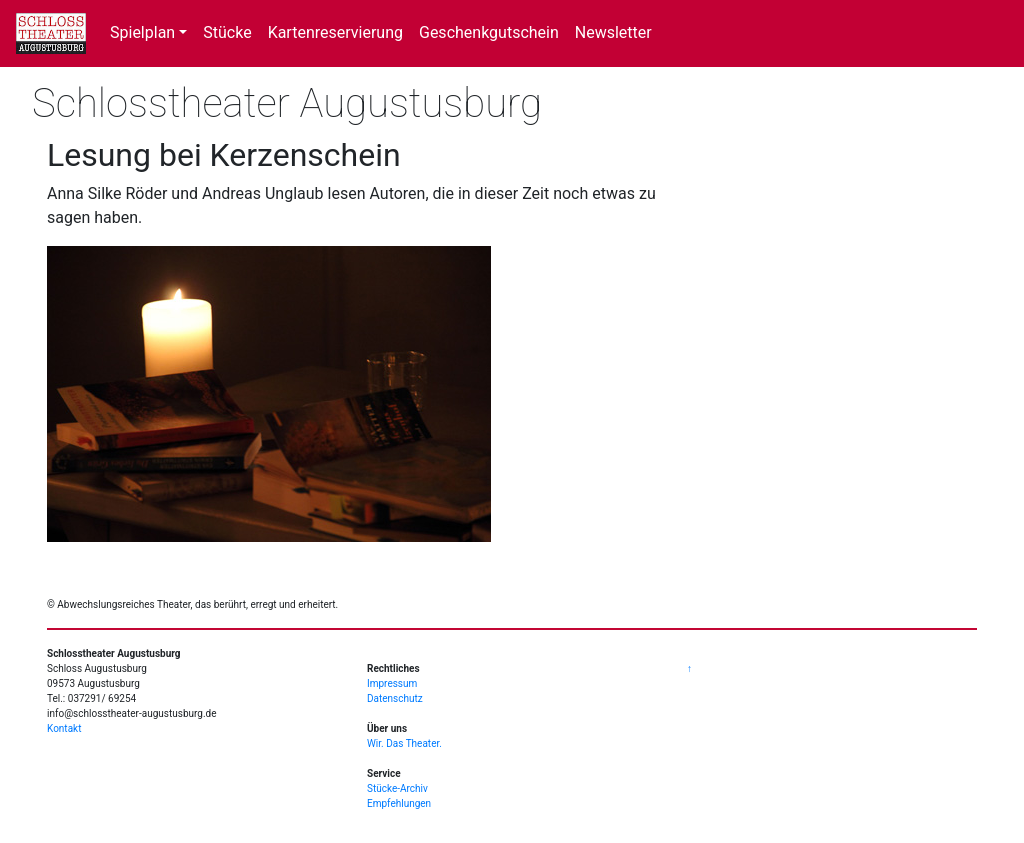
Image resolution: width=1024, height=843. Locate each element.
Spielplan (142, 32)
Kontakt (64, 728)
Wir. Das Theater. (404, 743)
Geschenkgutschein (489, 32)
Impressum (392, 683)
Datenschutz (395, 698)
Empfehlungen (399, 803)
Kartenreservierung (335, 32)
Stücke (227, 32)
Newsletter (613, 32)
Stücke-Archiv (397, 788)
